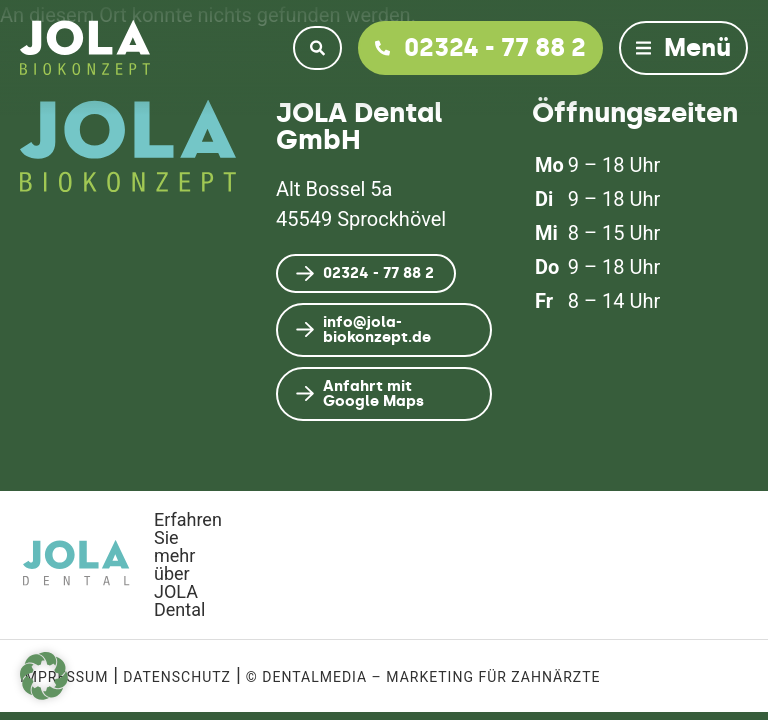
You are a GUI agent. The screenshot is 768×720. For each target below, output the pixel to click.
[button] (44, 676)
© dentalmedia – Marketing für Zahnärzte (423, 677)
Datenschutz (177, 677)
